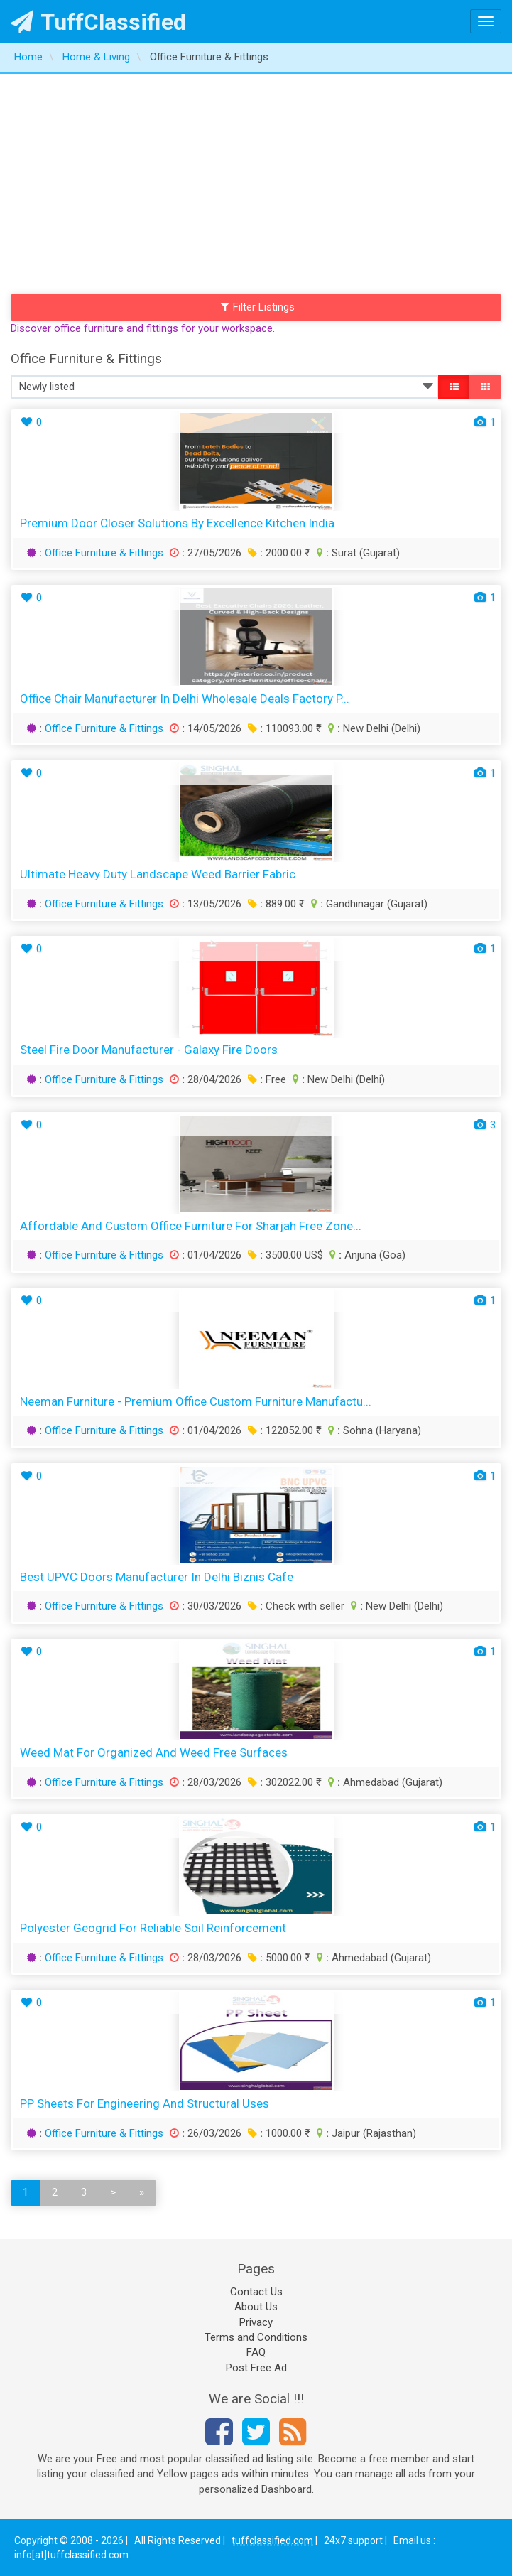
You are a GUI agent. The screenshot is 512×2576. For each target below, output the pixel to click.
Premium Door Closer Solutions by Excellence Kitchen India (177, 523)
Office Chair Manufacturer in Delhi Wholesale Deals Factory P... (184, 698)
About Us (256, 2306)
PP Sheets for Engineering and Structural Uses (144, 2103)
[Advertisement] (256, 180)
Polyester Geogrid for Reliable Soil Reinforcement (153, 1928)
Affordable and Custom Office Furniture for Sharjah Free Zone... (190, 1226)
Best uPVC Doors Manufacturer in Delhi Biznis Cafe (156, 1577)
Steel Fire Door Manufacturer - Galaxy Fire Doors (149, 1049)
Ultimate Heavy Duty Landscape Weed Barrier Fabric (157, 874)
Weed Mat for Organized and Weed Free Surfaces (154, 1752)
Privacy (256, 2322)
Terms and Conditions (256, 2337)
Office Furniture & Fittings (104, 552)
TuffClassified (98, 22)
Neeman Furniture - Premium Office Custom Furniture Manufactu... (195, 1401)
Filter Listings (258, 307)
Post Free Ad (256, 2367)
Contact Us (256, 2291)
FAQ (256, 2352)
